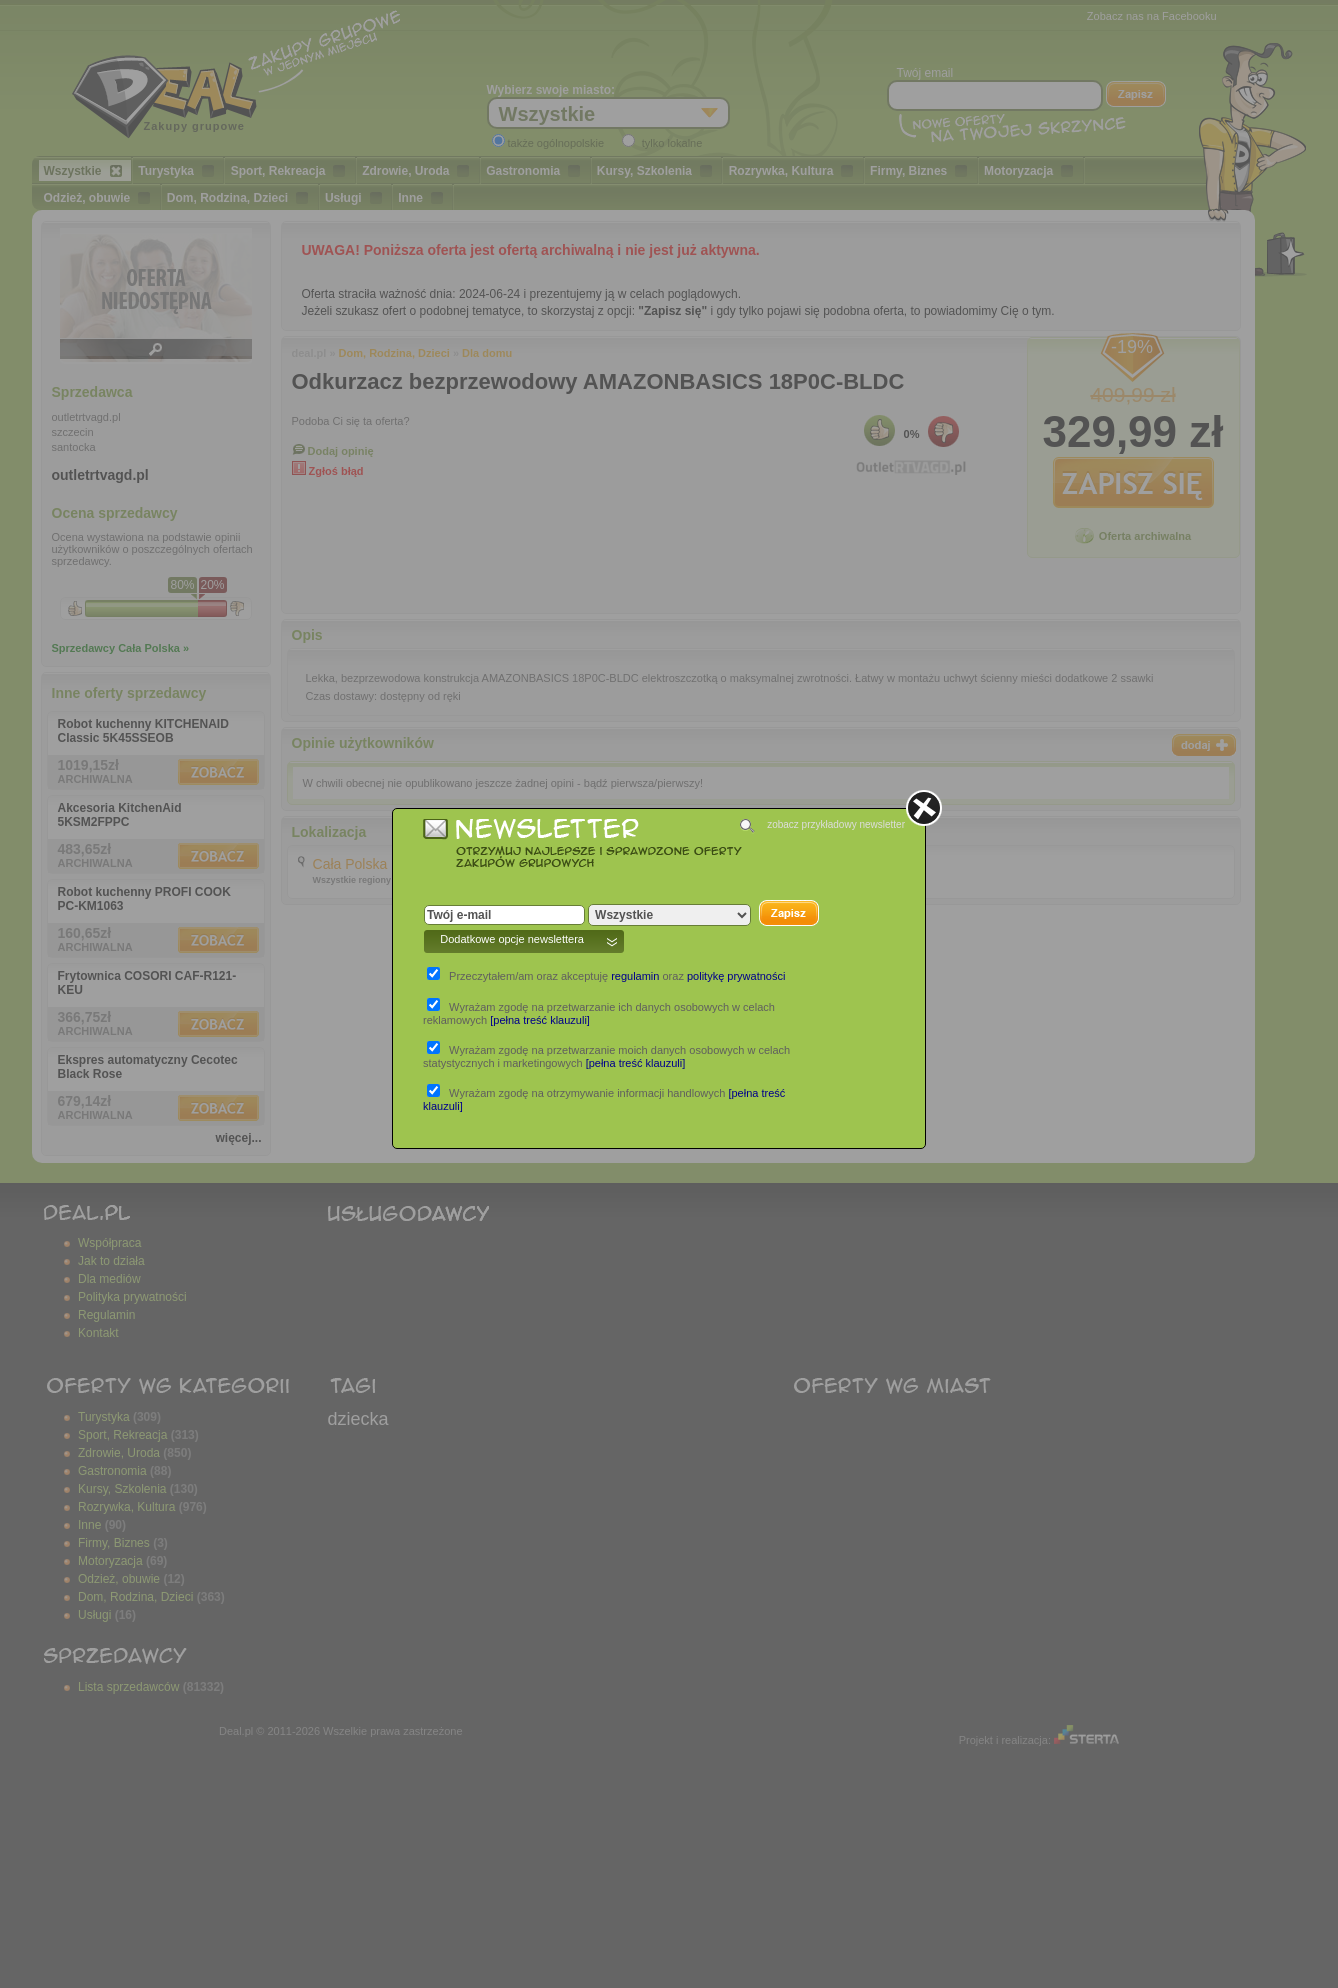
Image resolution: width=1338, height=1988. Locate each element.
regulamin (635, 976)
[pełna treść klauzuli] (540, 1020)
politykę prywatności (736, 976)
